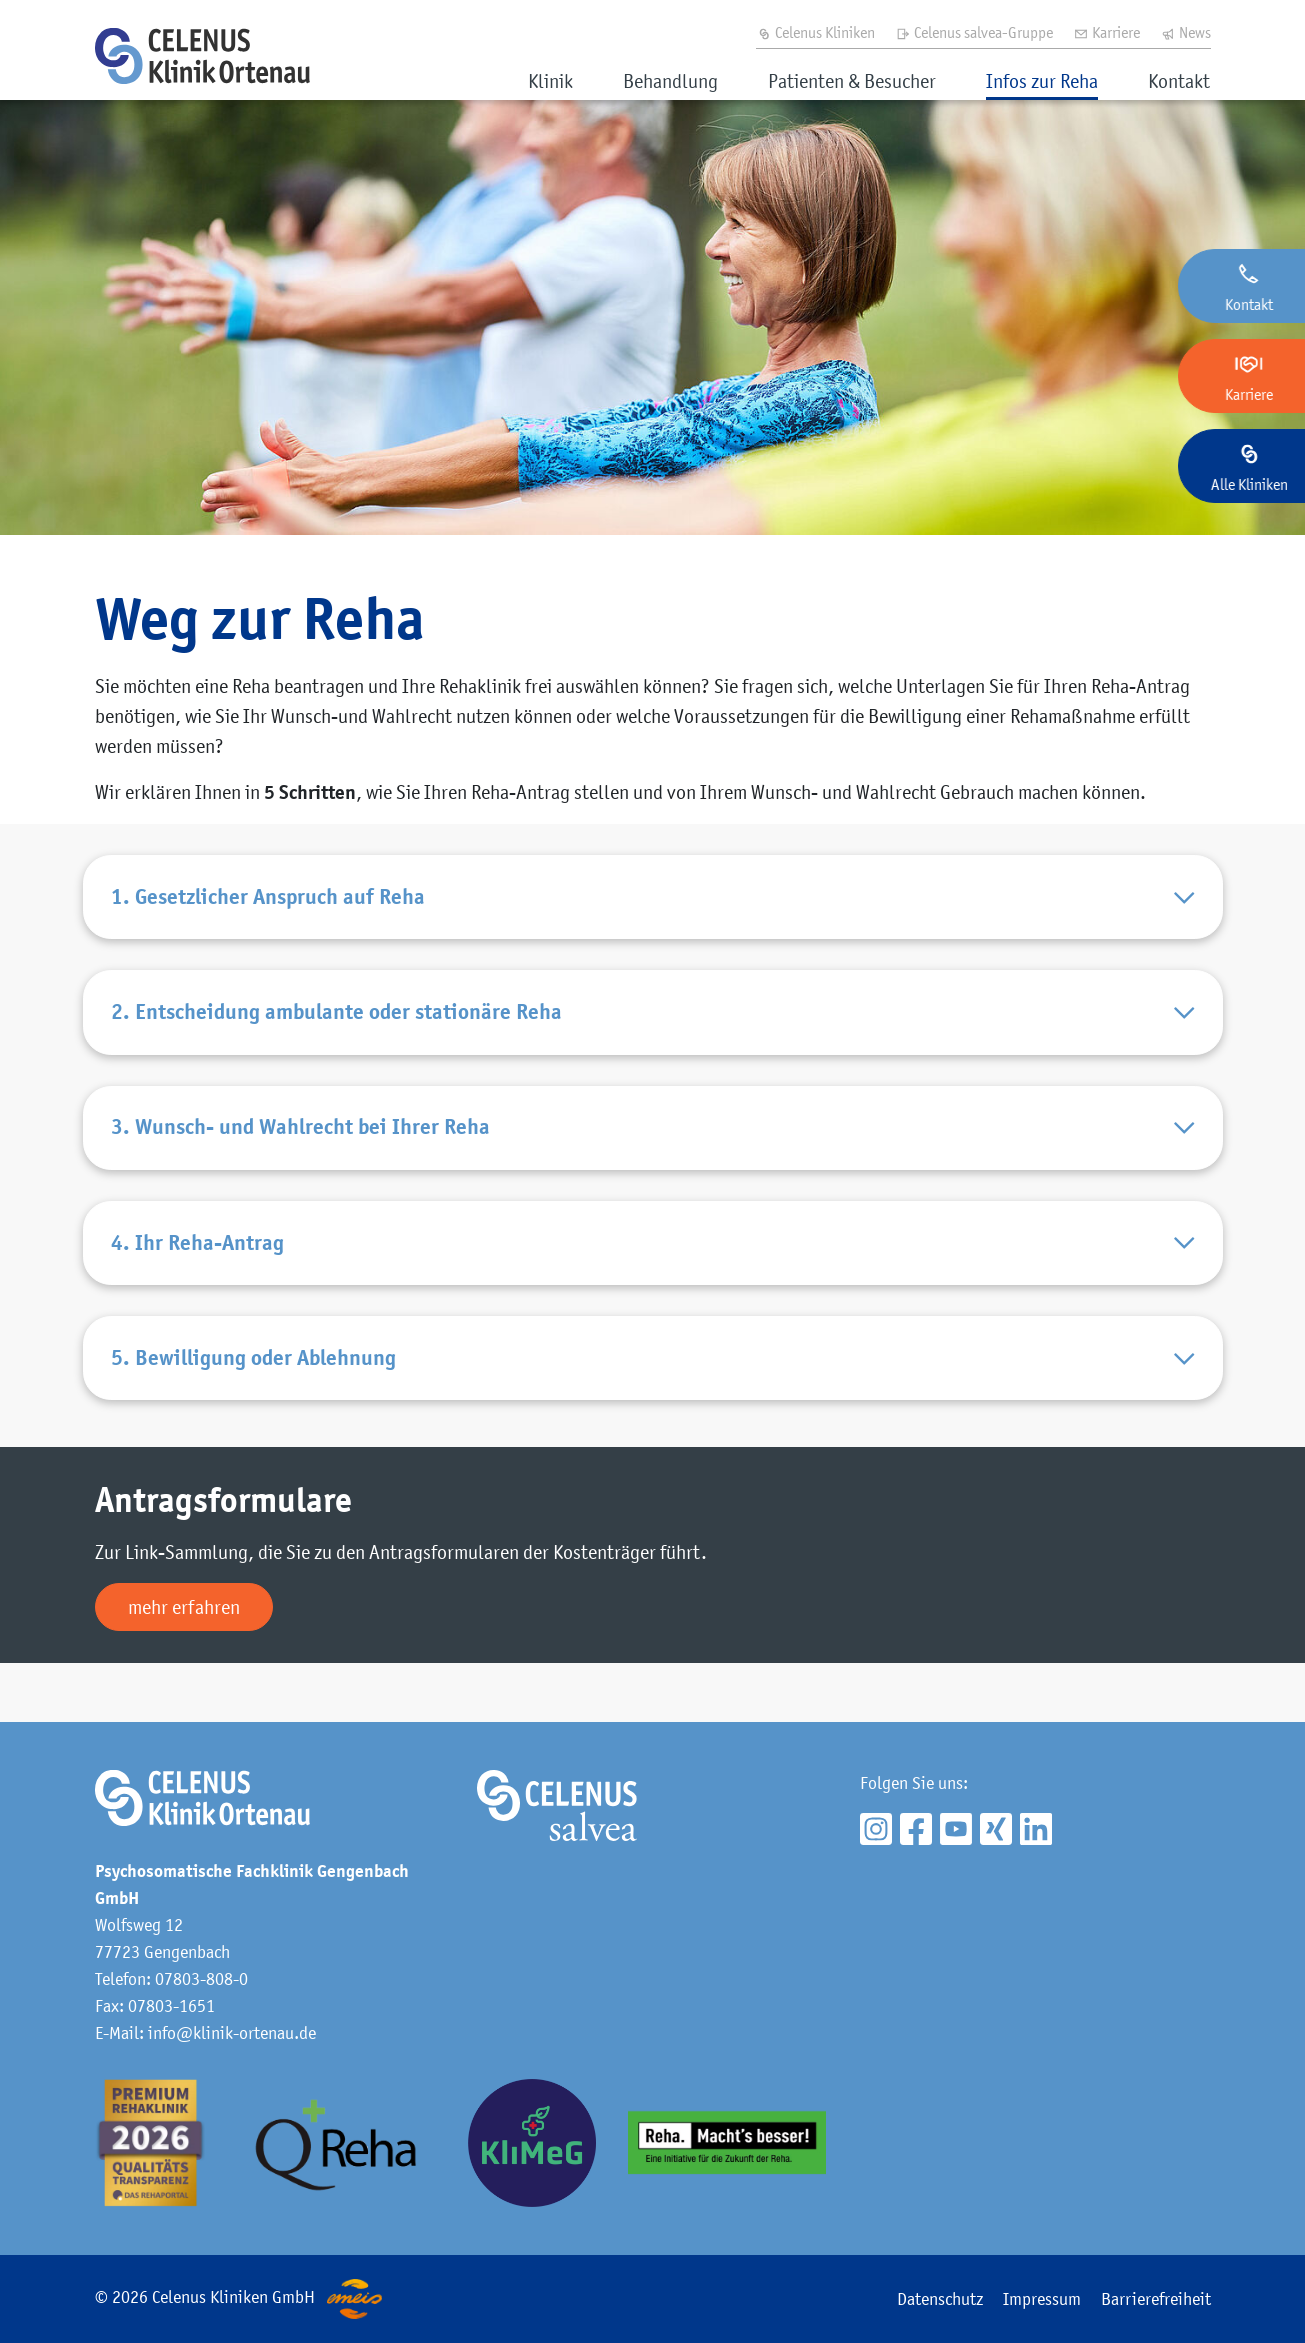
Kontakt (1179, 81)
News (1185, 32)
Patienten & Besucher (852, 81)
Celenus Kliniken (815, 32)
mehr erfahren (184, 1666)
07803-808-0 (201, 1979)
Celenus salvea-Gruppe (974, 32)
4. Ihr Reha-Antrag (653, 1283)
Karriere (1106, 32)
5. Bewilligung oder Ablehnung (653, 1410)
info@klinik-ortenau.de (232, 2033)
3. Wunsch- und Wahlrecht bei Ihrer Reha (653, 1157)
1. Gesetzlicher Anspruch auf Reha (653, 903)
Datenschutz (940, 2299)
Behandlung (670, 81)
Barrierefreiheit (1156, 2299)
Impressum (1042, 2299)
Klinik (550, 81)
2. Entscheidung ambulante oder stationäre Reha (653, 1030)
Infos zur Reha (1042, 81)
